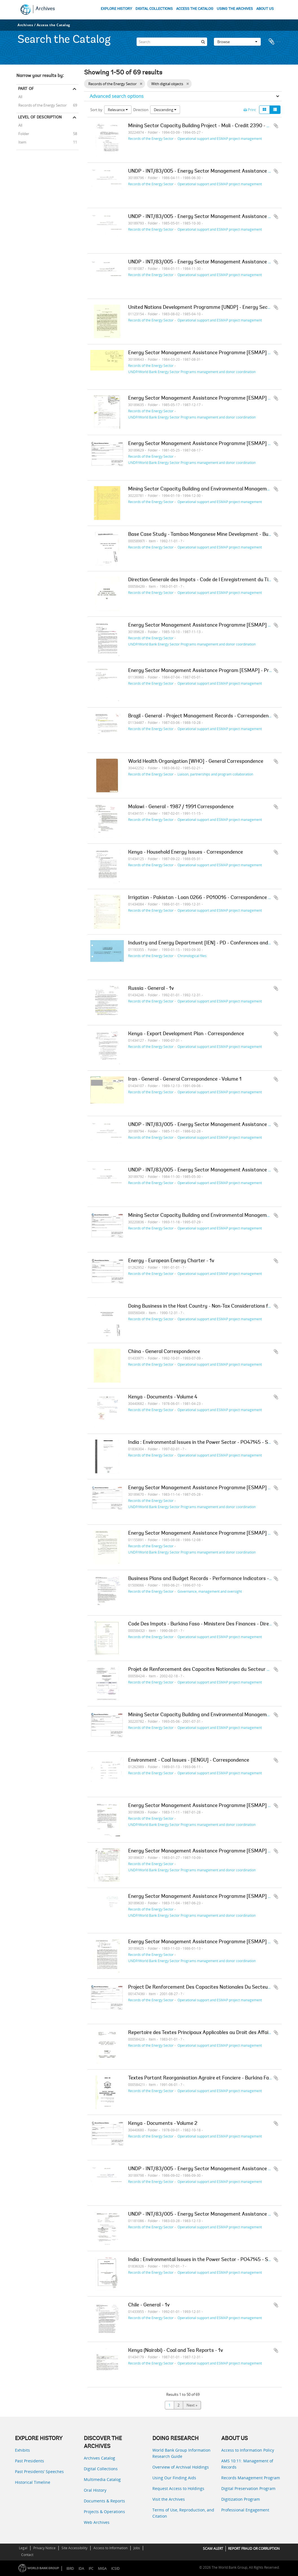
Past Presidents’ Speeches (39, 2471)
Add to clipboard (276, 126)
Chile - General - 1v (149, 2305)
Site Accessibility (74, 2548)
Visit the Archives (168, 2499)
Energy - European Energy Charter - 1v (171, 1261)
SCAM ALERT (213, 2548)
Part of (26, 88)
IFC (91, 2568)
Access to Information (110, 2548)
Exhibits (22, 2450)
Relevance (118, 109)
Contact (27, 2554)
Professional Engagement (245, 2510)
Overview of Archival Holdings (180, 2467)
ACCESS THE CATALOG (194, 9)
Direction (140, 109)
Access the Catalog (53, 25)
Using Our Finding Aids (174, 2477)
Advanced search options (117, 96)
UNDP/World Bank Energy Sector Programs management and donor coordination (192, 371)
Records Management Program (250, 2477)
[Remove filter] (141, 84)
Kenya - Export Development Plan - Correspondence (186, 1034)
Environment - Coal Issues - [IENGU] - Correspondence (188, 1760)
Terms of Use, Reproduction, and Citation (183, 2513)
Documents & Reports (104, 2501)
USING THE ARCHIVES (235, 9)
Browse (237, 40)
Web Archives (96, 2522)
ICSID (115, 2568)
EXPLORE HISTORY (116, 9)
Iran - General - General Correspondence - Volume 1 (185, 1079)
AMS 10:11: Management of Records (247, 2464)
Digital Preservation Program (248, 2488)
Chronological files (192, 955)
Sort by (96, 109)
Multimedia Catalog (102, 2479)
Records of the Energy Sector (41, 105)
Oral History (95, 2490)
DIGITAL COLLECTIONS (154, 9)
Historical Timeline (32, 2482)
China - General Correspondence (164, 1351)
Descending (165, 109)
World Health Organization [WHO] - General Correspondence (195, 761)
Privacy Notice (44, 2548)
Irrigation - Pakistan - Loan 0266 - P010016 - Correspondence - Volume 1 (209, 897)
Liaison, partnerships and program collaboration (215, 774)
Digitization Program (240, 2499)
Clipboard (275, 41)
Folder (22, 133)
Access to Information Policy (247, 2450)
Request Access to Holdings (178, 2488)
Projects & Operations (104, 2511)
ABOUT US (265, 9)
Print (250, 109)
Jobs (136, 2548)
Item (21, 141)
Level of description (40, 117)
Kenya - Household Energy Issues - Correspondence (185, 852)
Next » (192, 2405)
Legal (23, 2548)
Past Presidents (29, 2460)
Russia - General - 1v (151, 988)
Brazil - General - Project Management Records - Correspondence (201, 716)
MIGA (102, 2568)
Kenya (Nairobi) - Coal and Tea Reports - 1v (175, 2350)
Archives (45, 9)
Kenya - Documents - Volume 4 (162, 1397)
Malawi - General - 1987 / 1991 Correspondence (181, 807)
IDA (81, 2568)
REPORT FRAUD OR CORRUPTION (254, 2548)
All (20, 97)
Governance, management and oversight (210, 1591)
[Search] (172, 40)
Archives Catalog (99, 2458)
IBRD (70, 2568)
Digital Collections (101, 2468)
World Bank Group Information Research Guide (181, 2453)
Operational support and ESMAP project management (220, 138)
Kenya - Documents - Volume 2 (162, 2123)
